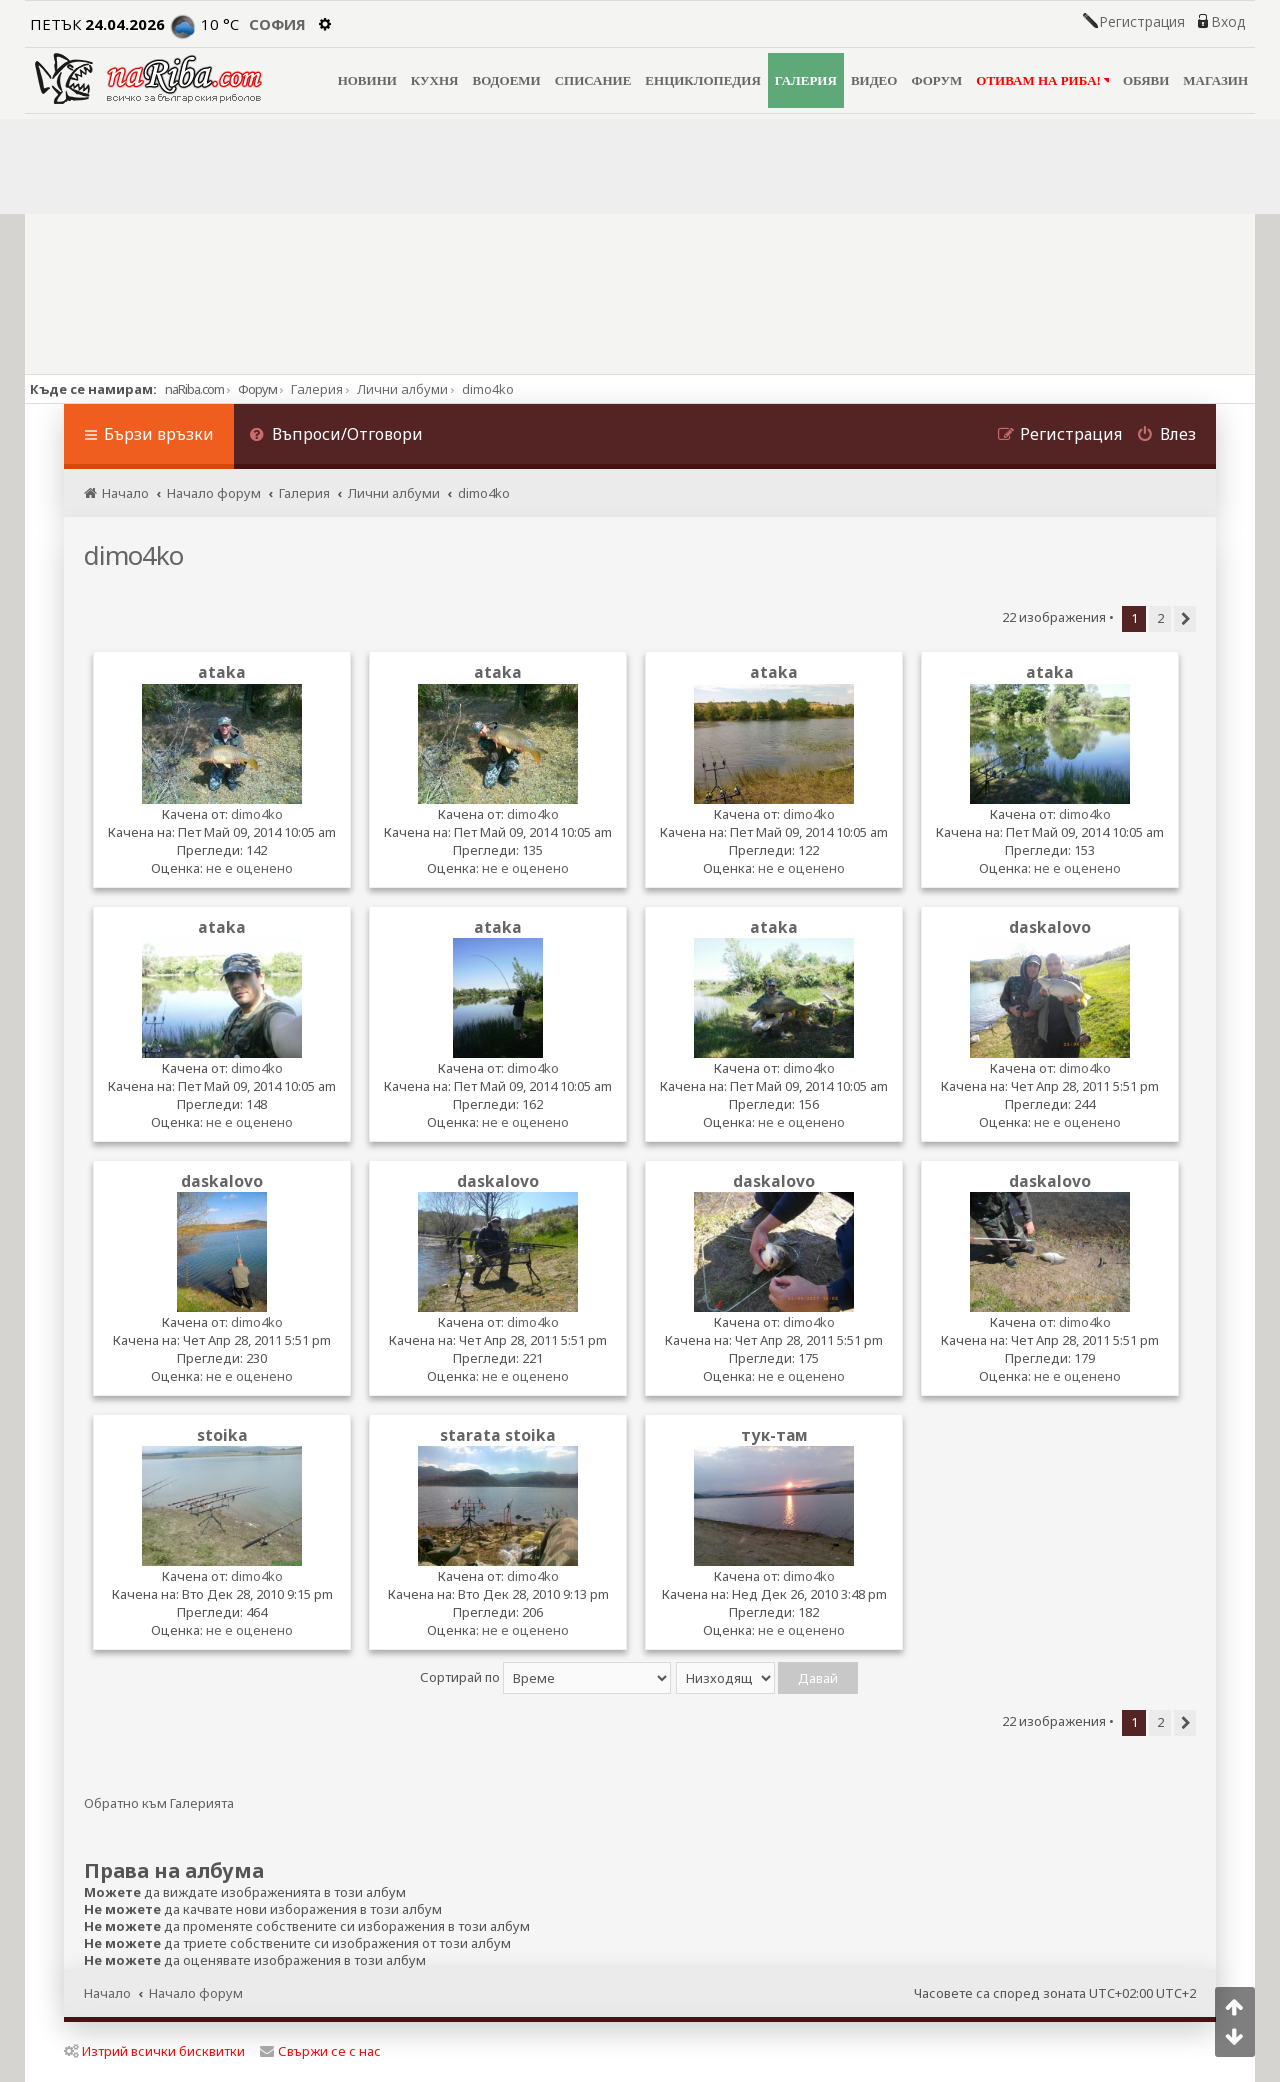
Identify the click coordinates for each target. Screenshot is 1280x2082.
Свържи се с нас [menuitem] (320, 2051)
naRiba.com (194, 389)
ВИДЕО (874, 80)
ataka (222, 672)
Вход (1228, 22)
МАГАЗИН (1215, 80)
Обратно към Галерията (159, 1803)
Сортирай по (545, 1677)
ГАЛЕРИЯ (806, 80)
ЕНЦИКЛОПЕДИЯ (702, 80)
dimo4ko (133, 555)
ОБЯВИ (1146, 80)
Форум (257, 389)
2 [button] (1160, 618)
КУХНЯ (435, 80)
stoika (222, 1435)
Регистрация (1142, 22)
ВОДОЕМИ (506, 80)
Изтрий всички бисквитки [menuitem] (154, 2051)
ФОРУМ (936, 80)
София (277, 24)
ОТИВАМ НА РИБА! (1042, 80)
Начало (107, 1993)
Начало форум (196, 1993)
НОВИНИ (367, 80)
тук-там (774, 1435)
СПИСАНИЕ (593, 80)
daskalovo (1050, 927)
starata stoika (498, 1435)
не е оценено (249, 868)
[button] (1185, 619)
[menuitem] (336, 436)
